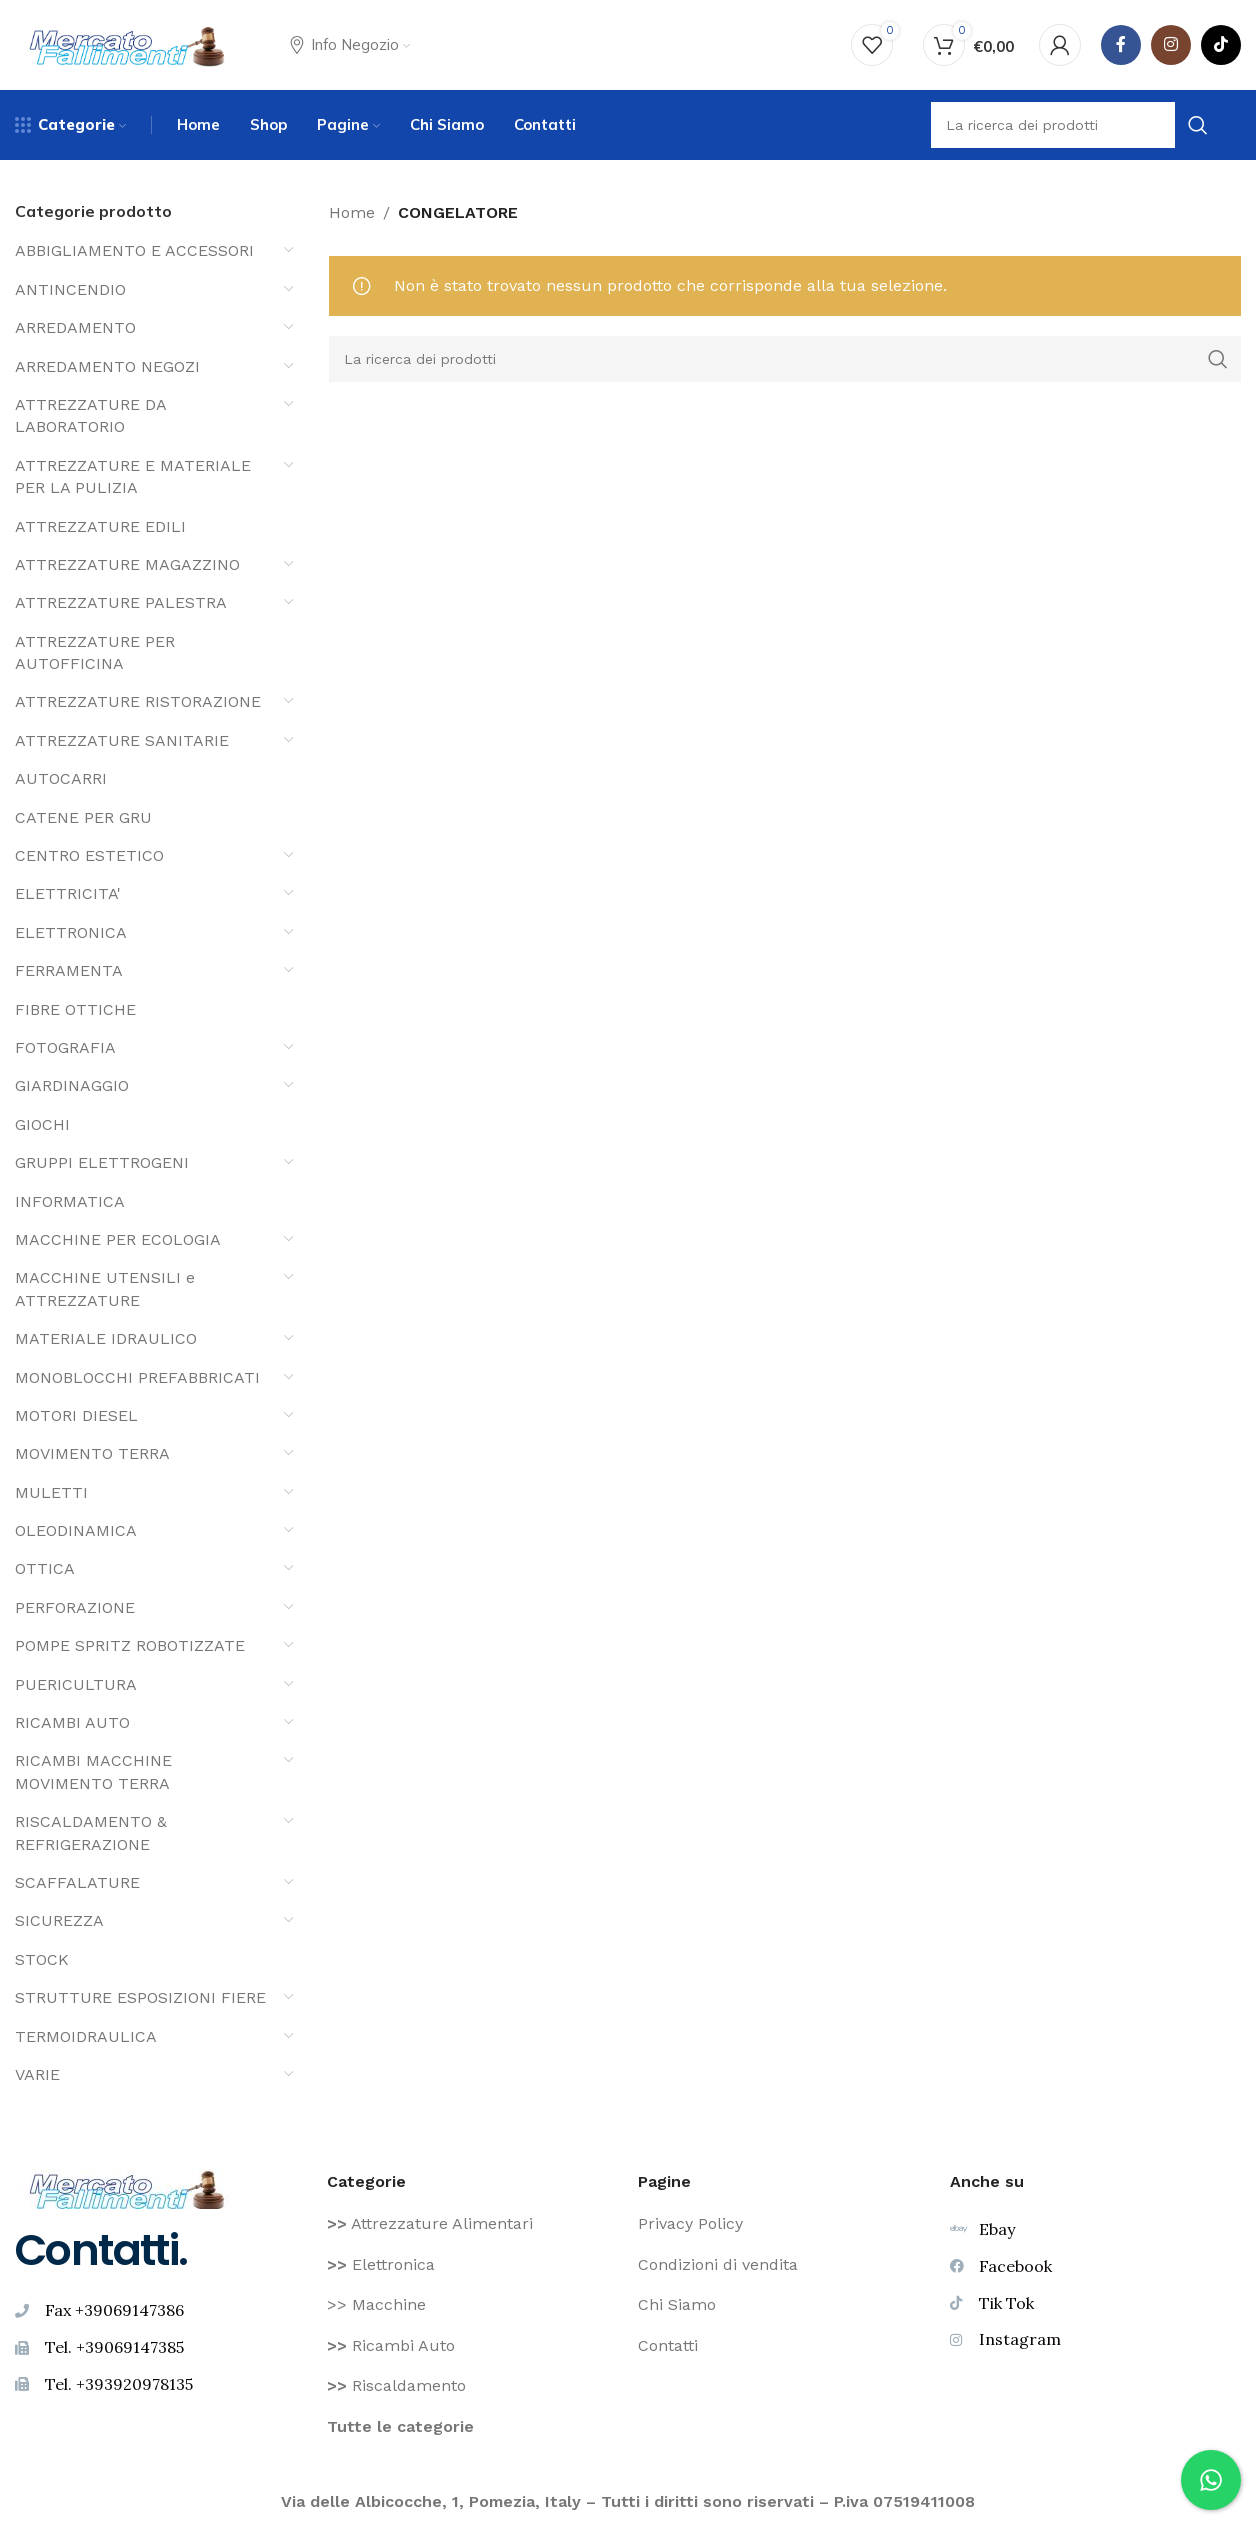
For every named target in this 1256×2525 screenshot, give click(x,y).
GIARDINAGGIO (72, 1085)
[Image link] (127, 2187)
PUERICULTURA (76, 1684)
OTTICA (45, 1568)
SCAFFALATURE (77, 1882)
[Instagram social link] (1171, 45)
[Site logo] (127, 43)
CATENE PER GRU (83, 817)
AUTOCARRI (61, 778)
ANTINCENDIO (70, 289)
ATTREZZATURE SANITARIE (122, 740)
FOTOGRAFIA (65, 1047)
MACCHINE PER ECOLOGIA (118, 1239)
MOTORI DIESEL (76, 1415)
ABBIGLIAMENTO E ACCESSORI (134, 250)
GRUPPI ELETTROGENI (102, 1162)
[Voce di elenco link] (473, 2224)
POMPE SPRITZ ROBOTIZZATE (130, 1645)
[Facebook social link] (1121, 45)
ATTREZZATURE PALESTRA (121, 602)
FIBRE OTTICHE (75, 1009)
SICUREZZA (59, 1920)
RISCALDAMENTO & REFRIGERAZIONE (91, 1832)
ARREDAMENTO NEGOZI (107, 366)
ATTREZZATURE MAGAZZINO (127, 564)
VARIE (37, 2074)
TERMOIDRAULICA (86, 2036)
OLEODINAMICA (76, 1530)
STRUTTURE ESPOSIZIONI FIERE (140, 1997)
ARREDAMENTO (75, 327)
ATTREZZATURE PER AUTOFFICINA (95, 652)
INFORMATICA (70, 1201)
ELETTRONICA (71, 932)
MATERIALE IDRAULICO (106, 1338)
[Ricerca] (785, 359)
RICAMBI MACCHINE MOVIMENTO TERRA (93, 1771)
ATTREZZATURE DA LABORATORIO (90, 415)
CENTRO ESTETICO (89, 855)
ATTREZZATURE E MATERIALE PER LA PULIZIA (133, 476)
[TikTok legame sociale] (1221, 45)
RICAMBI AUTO (72, 1722)
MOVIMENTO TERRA (92, 1453)
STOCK (42, 1959)
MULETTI (51, 1492)
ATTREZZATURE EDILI (100, 526)
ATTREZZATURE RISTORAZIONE (138, 701)
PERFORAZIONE (75, 1607)
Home (352, 212)
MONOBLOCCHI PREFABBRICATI (137, 1377)
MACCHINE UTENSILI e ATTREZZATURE (105, 1288)
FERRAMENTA (69, 970)
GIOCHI (42, 1124)
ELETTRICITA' (68, 893)
